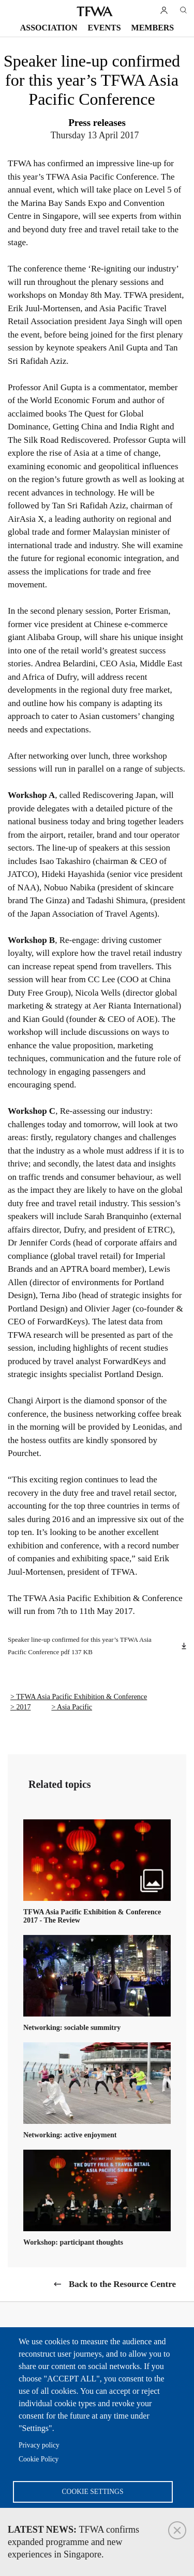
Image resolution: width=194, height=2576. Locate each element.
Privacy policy (39, 2445)
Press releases (97, 122)
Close (177, 2530)
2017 (23, 1707)
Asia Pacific (74, 1707)
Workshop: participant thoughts (73, 2242)
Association (49, 27)
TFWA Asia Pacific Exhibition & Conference (81, 1697)
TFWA (95, 11)
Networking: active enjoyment (69, 2135)
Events (104, 27)
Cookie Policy (38, 2459)
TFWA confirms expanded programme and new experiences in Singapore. (73, 2541)
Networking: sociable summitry (72, 2027)
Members (152, 27)
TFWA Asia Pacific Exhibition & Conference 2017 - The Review (92, 1916)
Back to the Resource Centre (122, 2284)
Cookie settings (93, 2491)
